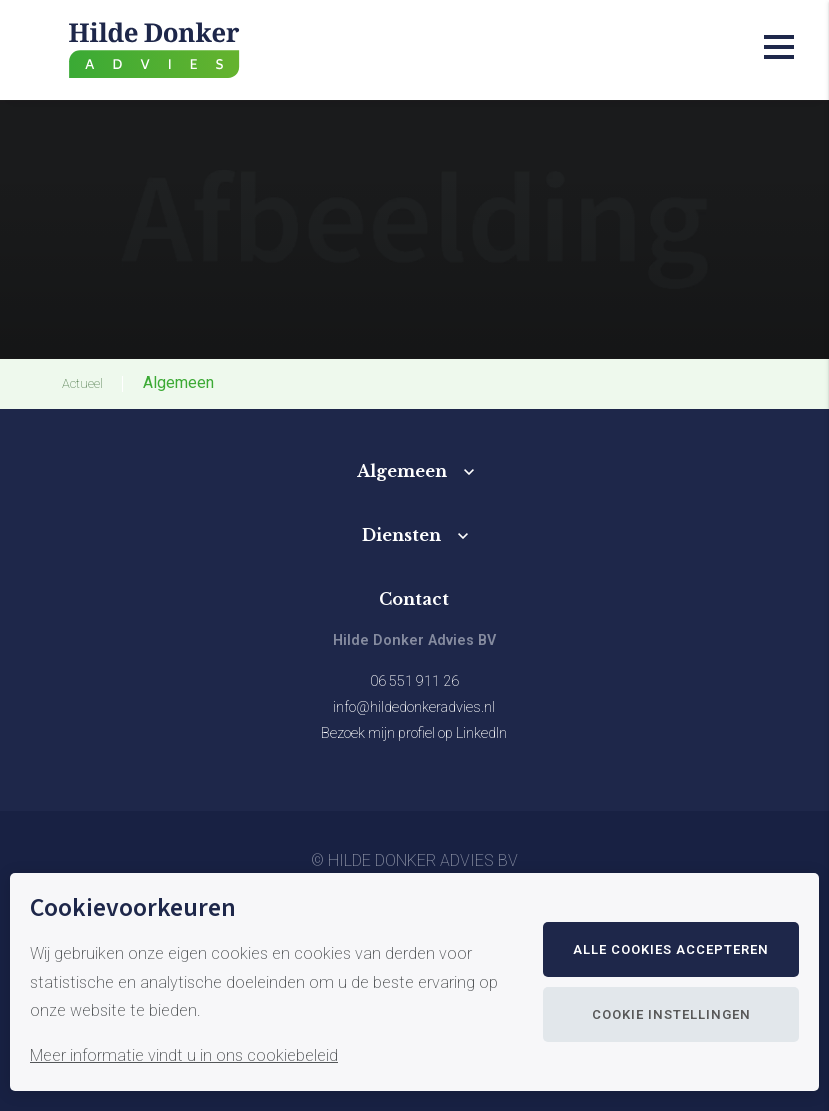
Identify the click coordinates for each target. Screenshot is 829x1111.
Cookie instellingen (671, 1014)
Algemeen (402, 471)
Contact (414, 599)
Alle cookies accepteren (671, 949)
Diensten (401, 535)
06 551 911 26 (414, 681)
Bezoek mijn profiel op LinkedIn (414, 733)
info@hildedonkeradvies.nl (414, 707)
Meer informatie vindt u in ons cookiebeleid (184, 1055)
